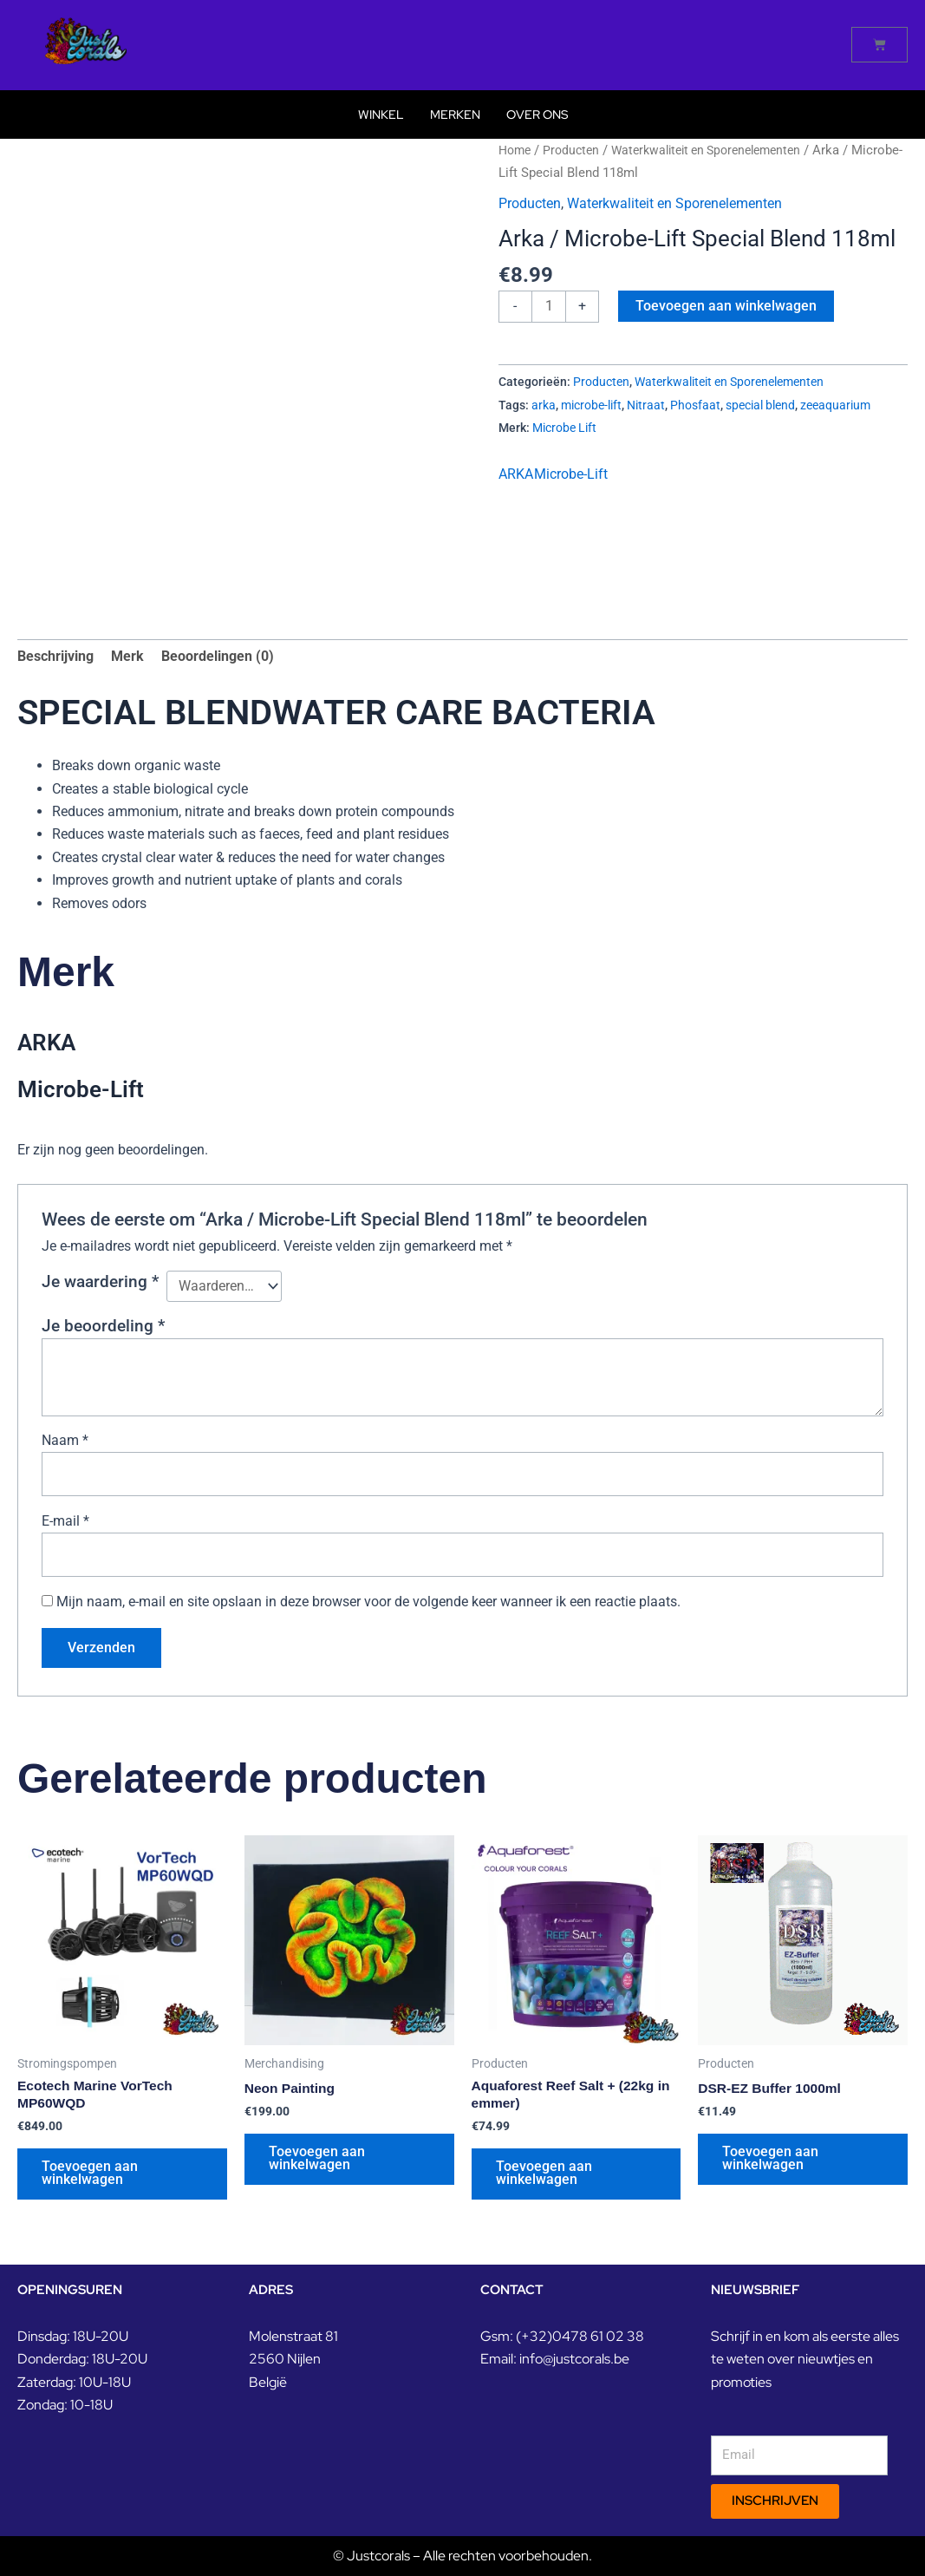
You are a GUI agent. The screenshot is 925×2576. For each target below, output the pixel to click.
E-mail (65, 1525)
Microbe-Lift (571, 475)
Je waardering (100, 1283)
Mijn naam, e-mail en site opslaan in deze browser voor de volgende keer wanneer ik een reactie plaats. (368, 1607)
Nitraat (646, 405)
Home (516, 150)
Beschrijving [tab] (55, 658)
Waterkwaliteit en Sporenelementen (720, 150)
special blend (760, 405)
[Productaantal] (549, 307)
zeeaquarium (835, 405)
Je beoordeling (103, 1328)
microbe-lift (591, 405)
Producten (575, 150)
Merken (455, 114)
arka (543, 405)
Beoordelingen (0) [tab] (217, 658)
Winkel (381, 114)
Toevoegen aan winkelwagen (727, 305)
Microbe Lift (564, 429)
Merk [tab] (127, 658)
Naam (65, 1443)
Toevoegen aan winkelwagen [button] (91, 2182)
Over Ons (537, 114)
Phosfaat (695, 405)
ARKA (515, 475)
